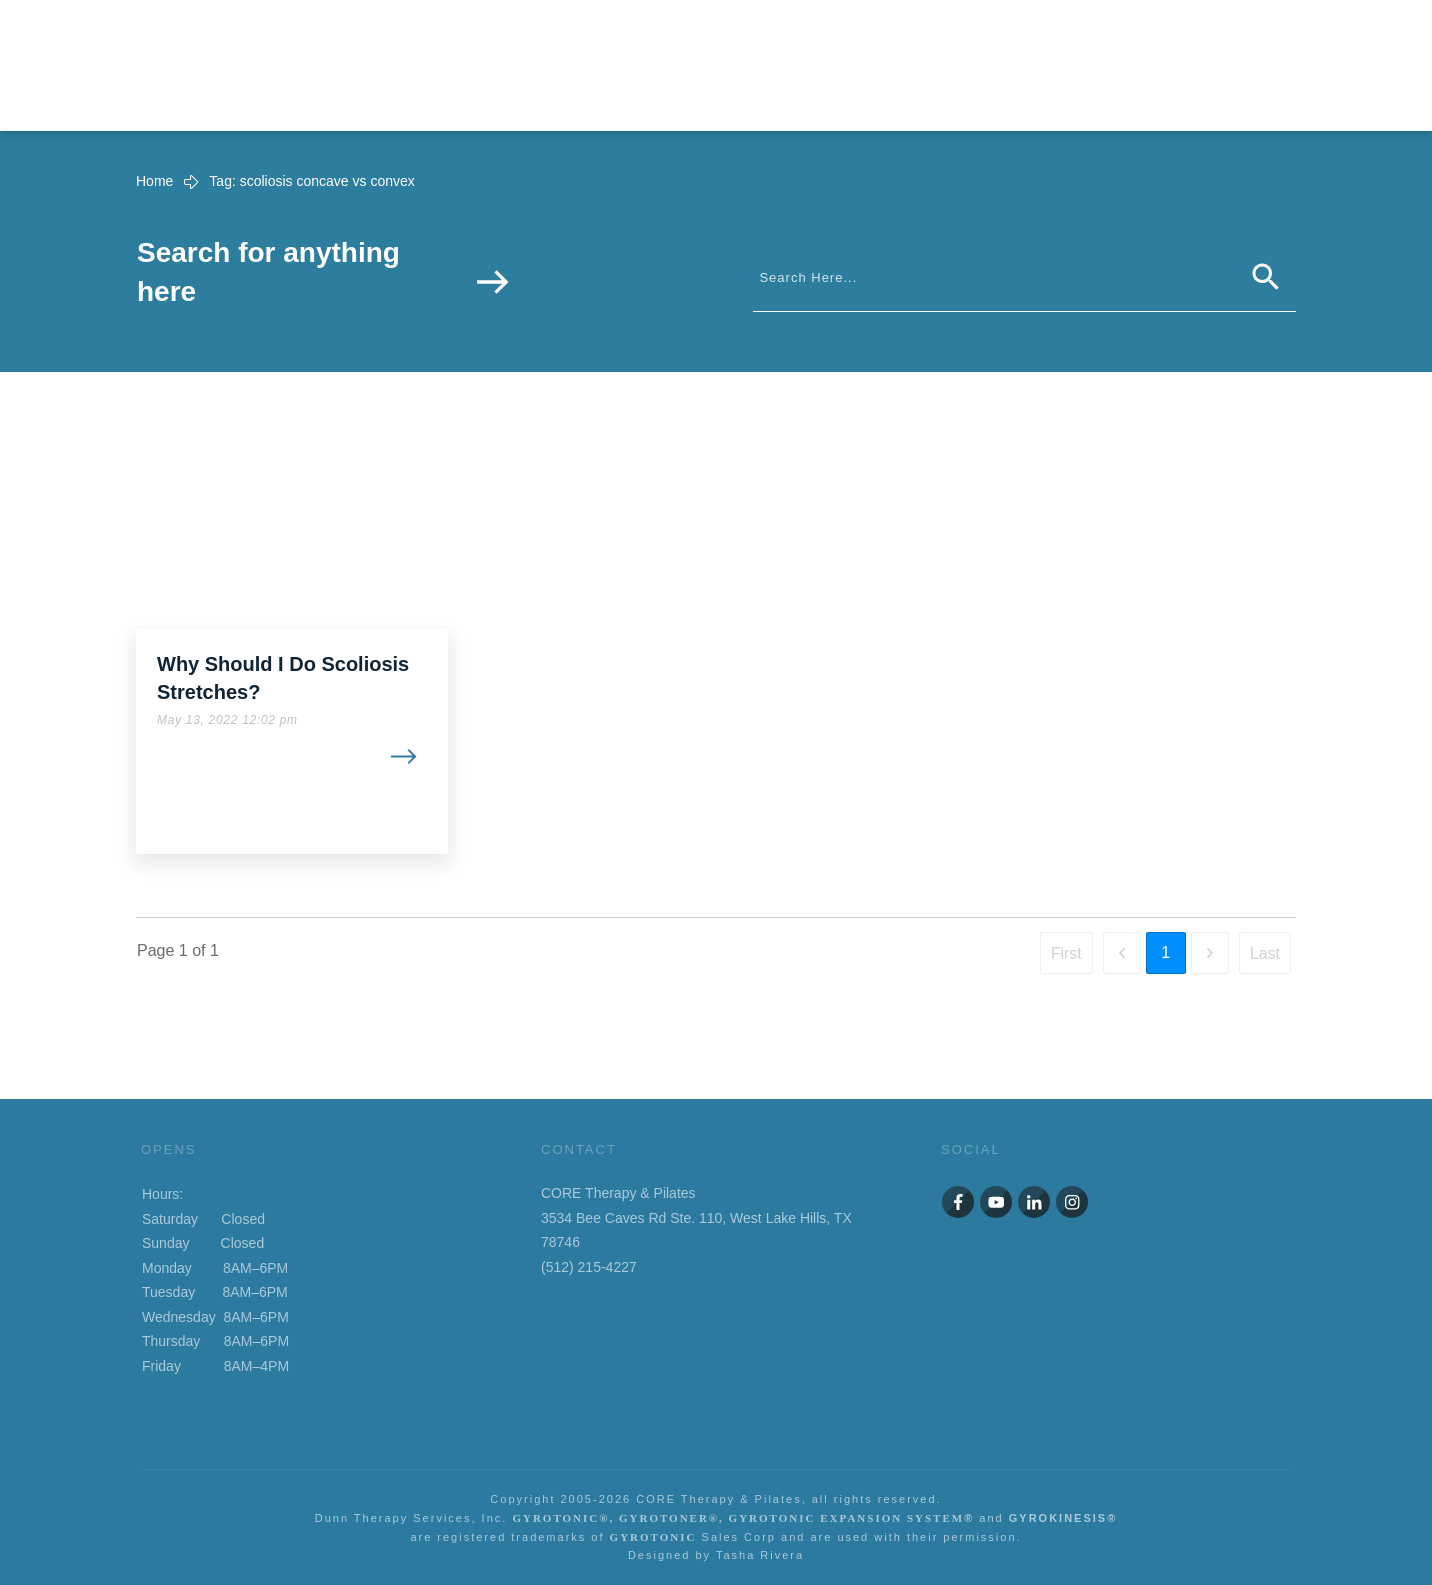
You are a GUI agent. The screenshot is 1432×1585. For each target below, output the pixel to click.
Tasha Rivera (760, 1555)
